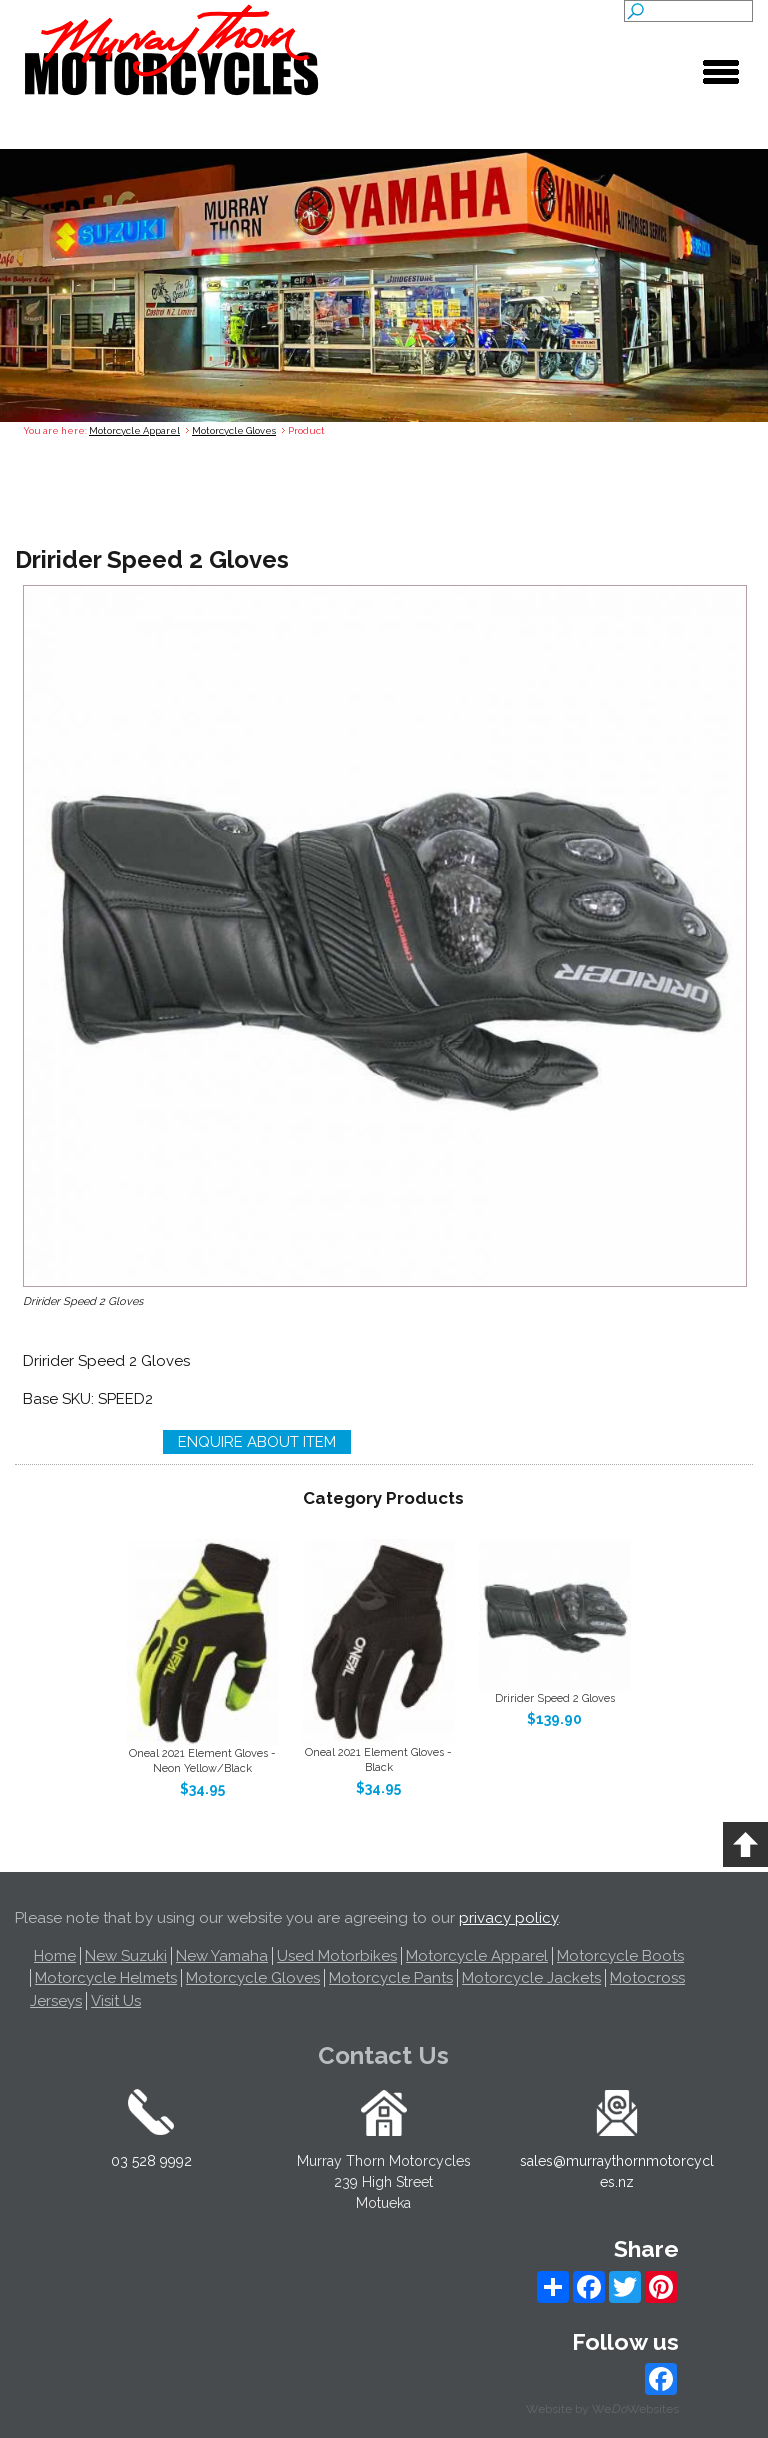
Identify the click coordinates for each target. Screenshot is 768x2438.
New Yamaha (222, 1956)
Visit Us (116, 2001)
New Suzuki (126, 1956)
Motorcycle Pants (391, 1978)
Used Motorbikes (337, 1956)
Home (55, 1956)
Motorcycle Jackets (531, 1978)
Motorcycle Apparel (134, 430)
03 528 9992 (151, 2161)
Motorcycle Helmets (106, 1978)
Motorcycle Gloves (234, 430)
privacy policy (508, 1918)
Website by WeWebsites (602, 2409)
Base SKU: (60, 1399)
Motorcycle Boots (620, 1956)
